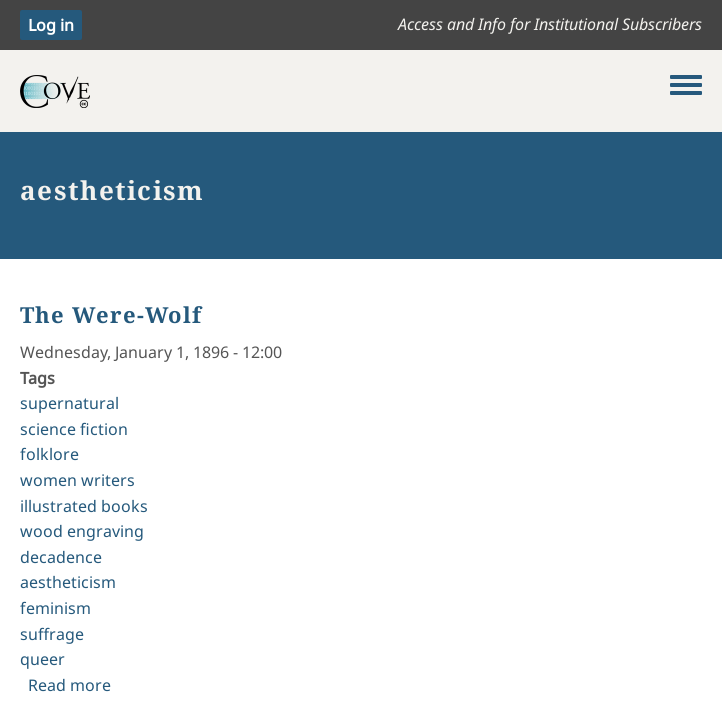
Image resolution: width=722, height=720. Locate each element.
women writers (77, 480)
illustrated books (84, 506)
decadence (61, 557)
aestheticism (68, 582)
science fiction (74, 429)
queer (42, 659)
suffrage (52, 634)
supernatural (69, 403)
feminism (55, 608)
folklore (49, 454)
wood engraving (82, 531)
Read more (69, 685)
